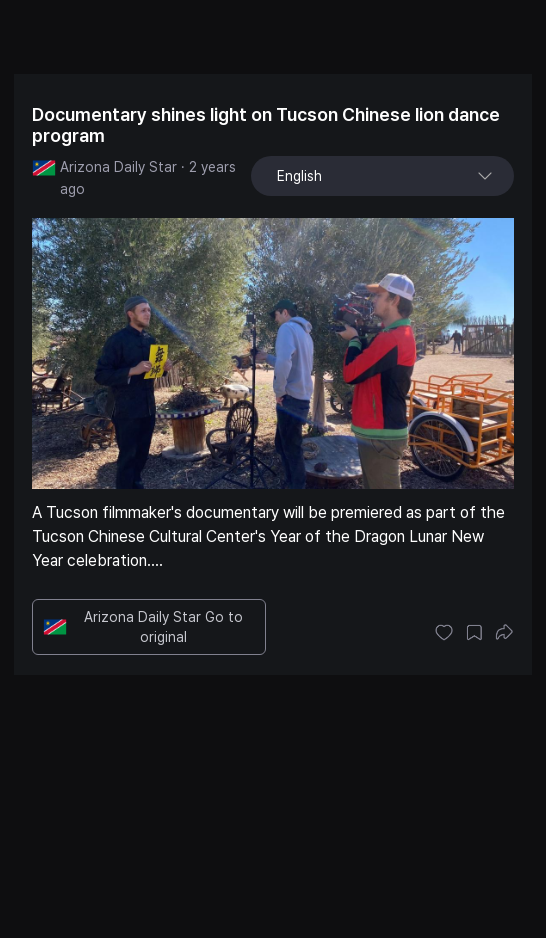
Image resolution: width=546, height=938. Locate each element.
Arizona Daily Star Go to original (143, 627)
